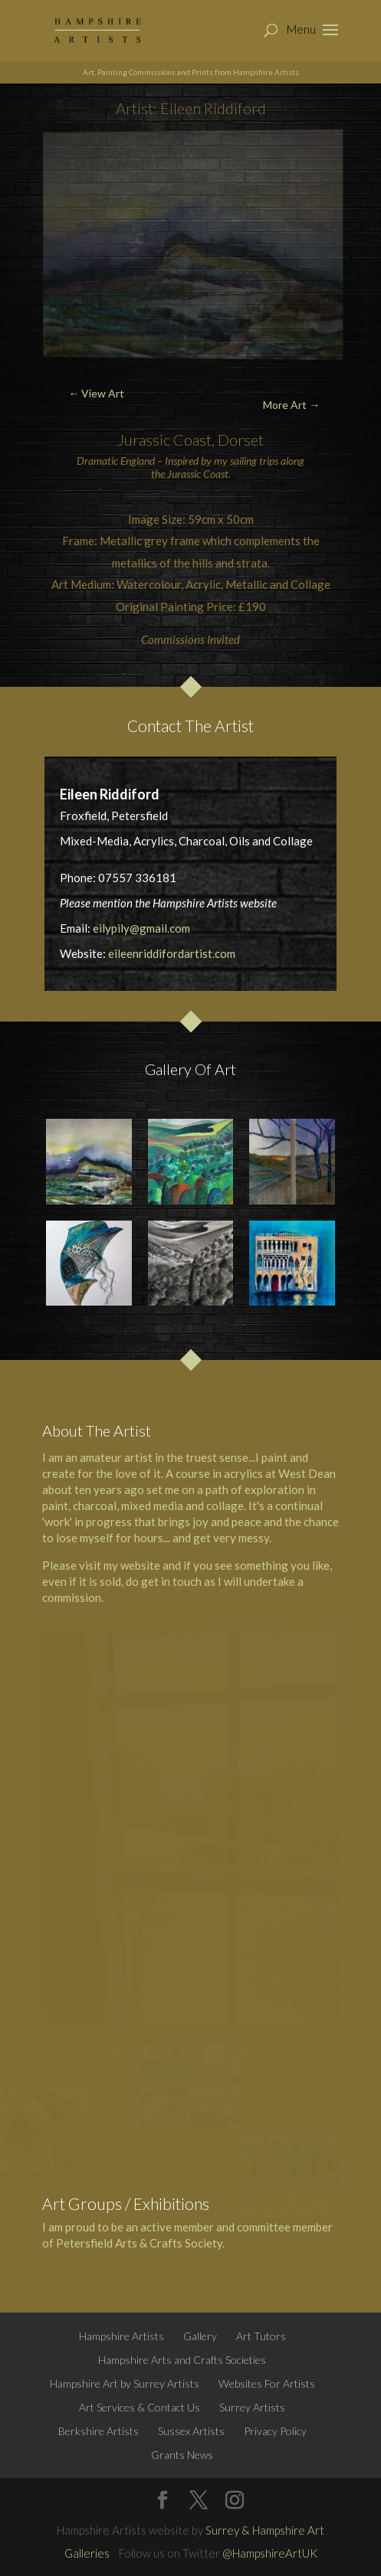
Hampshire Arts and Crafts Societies (182, 2359)
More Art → (291, 404)
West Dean (307, 1473)
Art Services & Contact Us (139, 2407)
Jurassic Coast (164, 439)
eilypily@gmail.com (141, 928)
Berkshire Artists (98, 2430)
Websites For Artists (266, 2383)
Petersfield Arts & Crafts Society (139, 2243)
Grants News (182, 2454)
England (137, 460)
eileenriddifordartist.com (171, 953)
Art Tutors (261, 2335)
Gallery (200, 2335)
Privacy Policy (275, 2430)
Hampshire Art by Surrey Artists (124, 2383)
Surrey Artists (252, 2407)
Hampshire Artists (121, 2335)
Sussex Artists (191, 2430)
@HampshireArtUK (269, 2553)
